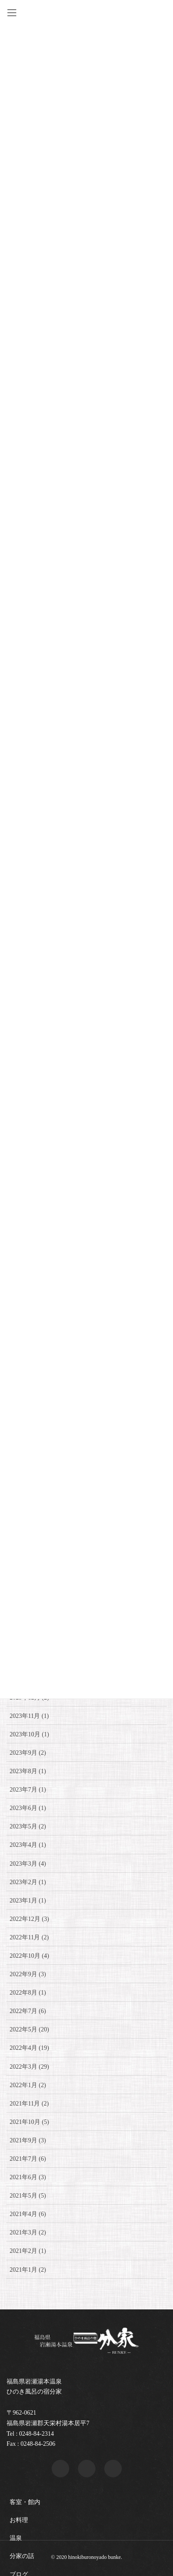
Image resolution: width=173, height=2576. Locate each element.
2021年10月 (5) (29, 2122)
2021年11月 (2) (29, 2103)
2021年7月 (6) (28, 2159)
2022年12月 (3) (29, 1919)
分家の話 (22, 2556)
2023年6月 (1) (28, 1808)
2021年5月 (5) (28, 2195)
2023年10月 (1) (29, 1734)
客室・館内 (25, 2502)
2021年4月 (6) (28, 2214)
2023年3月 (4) (28, 1863)
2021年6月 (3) (28, 2177)
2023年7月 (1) (28, 1789)
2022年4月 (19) (29, 2048)
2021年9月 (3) (28, 2140)
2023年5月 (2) (28, 1826)
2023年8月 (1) (28, 1771)
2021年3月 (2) (28, 2232)
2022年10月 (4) (29, 1955)
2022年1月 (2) (28, 2085)
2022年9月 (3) (28, 1974)
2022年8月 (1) (28, 1992)
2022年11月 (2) (29, 1937)
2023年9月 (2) (28, 1752)
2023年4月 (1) (28, 1845)
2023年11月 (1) (29, 1716)
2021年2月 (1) (28, 2251)
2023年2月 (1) (28, 1882)
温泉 (16, 2538)
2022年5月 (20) (29, 2029)
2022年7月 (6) (28, 2011)
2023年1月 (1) (28, 1900)
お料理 (19, 2520)
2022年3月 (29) (29, 2066)
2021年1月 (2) (28, 2269)
